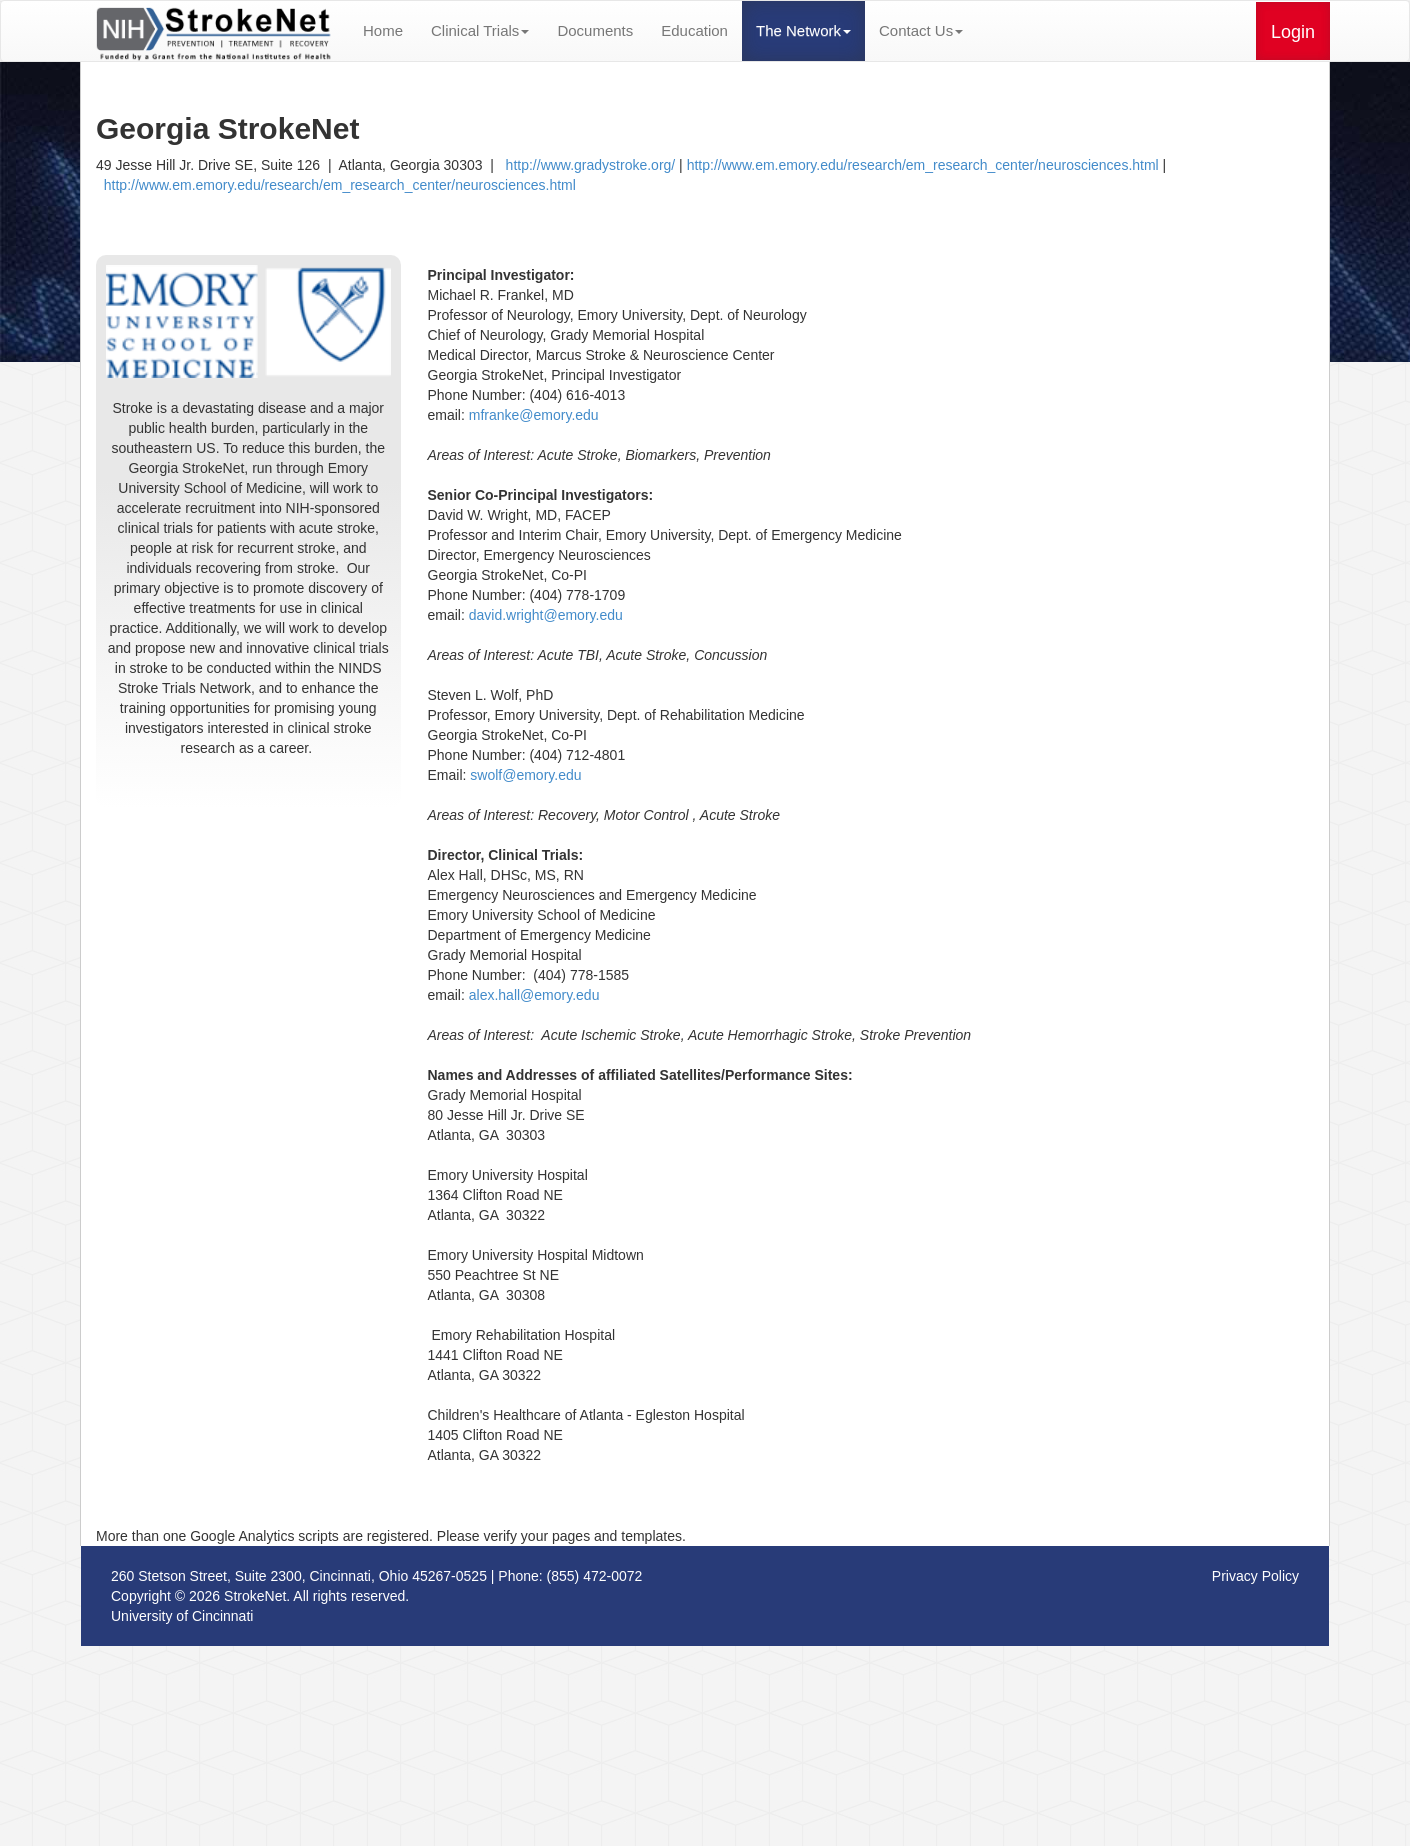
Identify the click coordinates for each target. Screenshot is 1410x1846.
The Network (803, 30)
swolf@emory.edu (525, 775)
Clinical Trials (480, 30)
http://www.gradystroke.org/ (586, 165)
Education (694, 30)
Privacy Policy (1255, 1576)
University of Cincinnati (182, 1616)
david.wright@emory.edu (546, 615)
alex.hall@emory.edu (534, 995)
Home (383, 30)
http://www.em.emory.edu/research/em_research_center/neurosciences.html (923, 165)
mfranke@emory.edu (534, 415)
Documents (595, 30)
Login (1293, 32)
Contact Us (921, 30)
